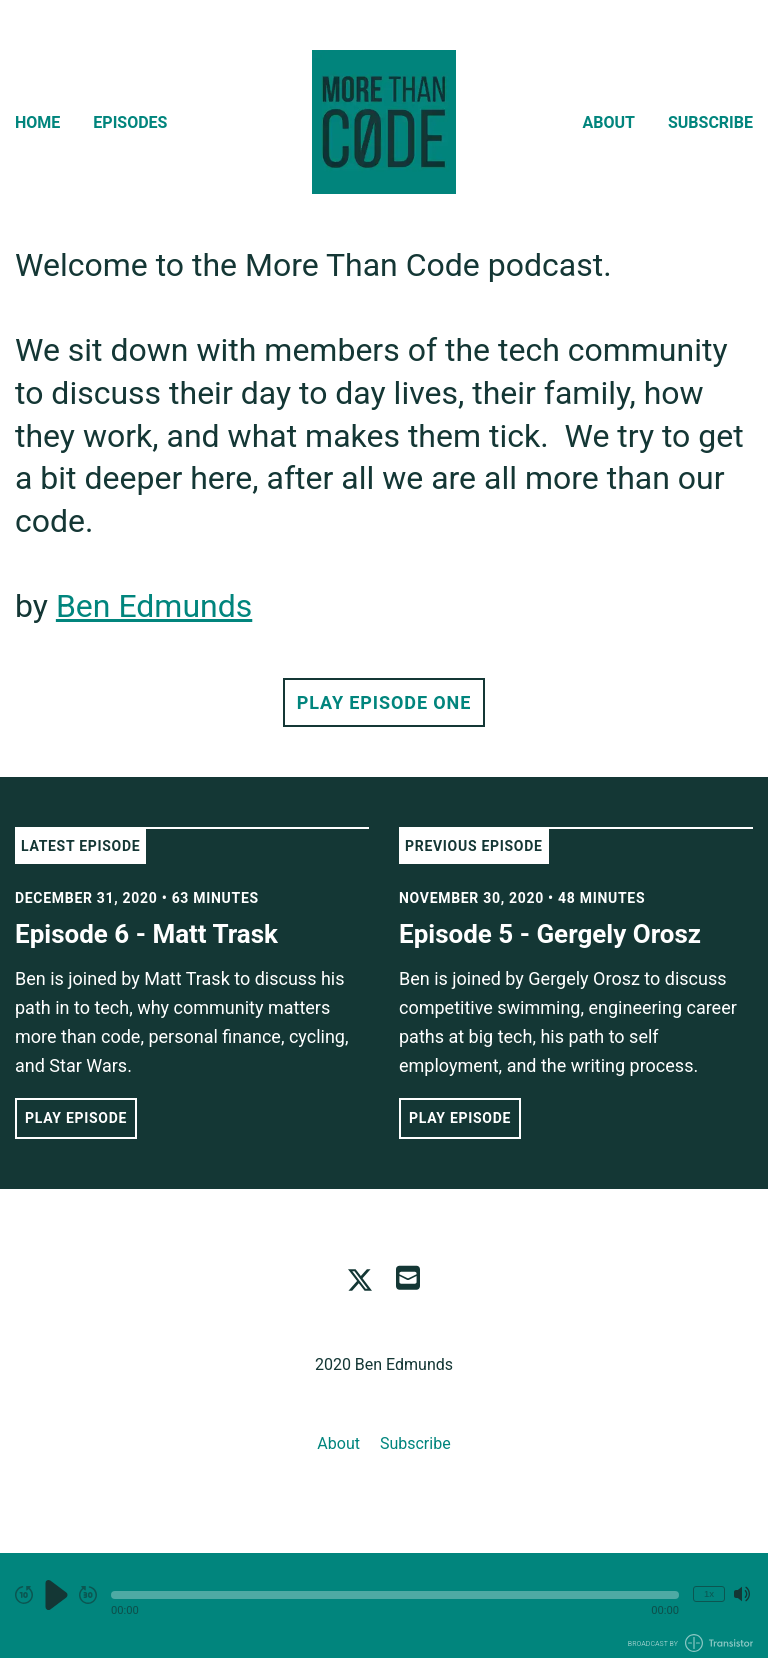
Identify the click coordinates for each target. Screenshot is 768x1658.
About (609, 122)
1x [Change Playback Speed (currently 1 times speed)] (709, 1593)
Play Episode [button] (76, 1118)
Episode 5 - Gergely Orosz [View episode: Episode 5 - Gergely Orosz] (550, 934)
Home (37, 122)
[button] (395, 1595)
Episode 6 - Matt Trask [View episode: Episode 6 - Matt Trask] (146, 934)
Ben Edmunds (154, 606)
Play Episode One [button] (384, 702)
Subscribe (710, 122)
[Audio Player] (384, 1605)
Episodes (130, 122)
